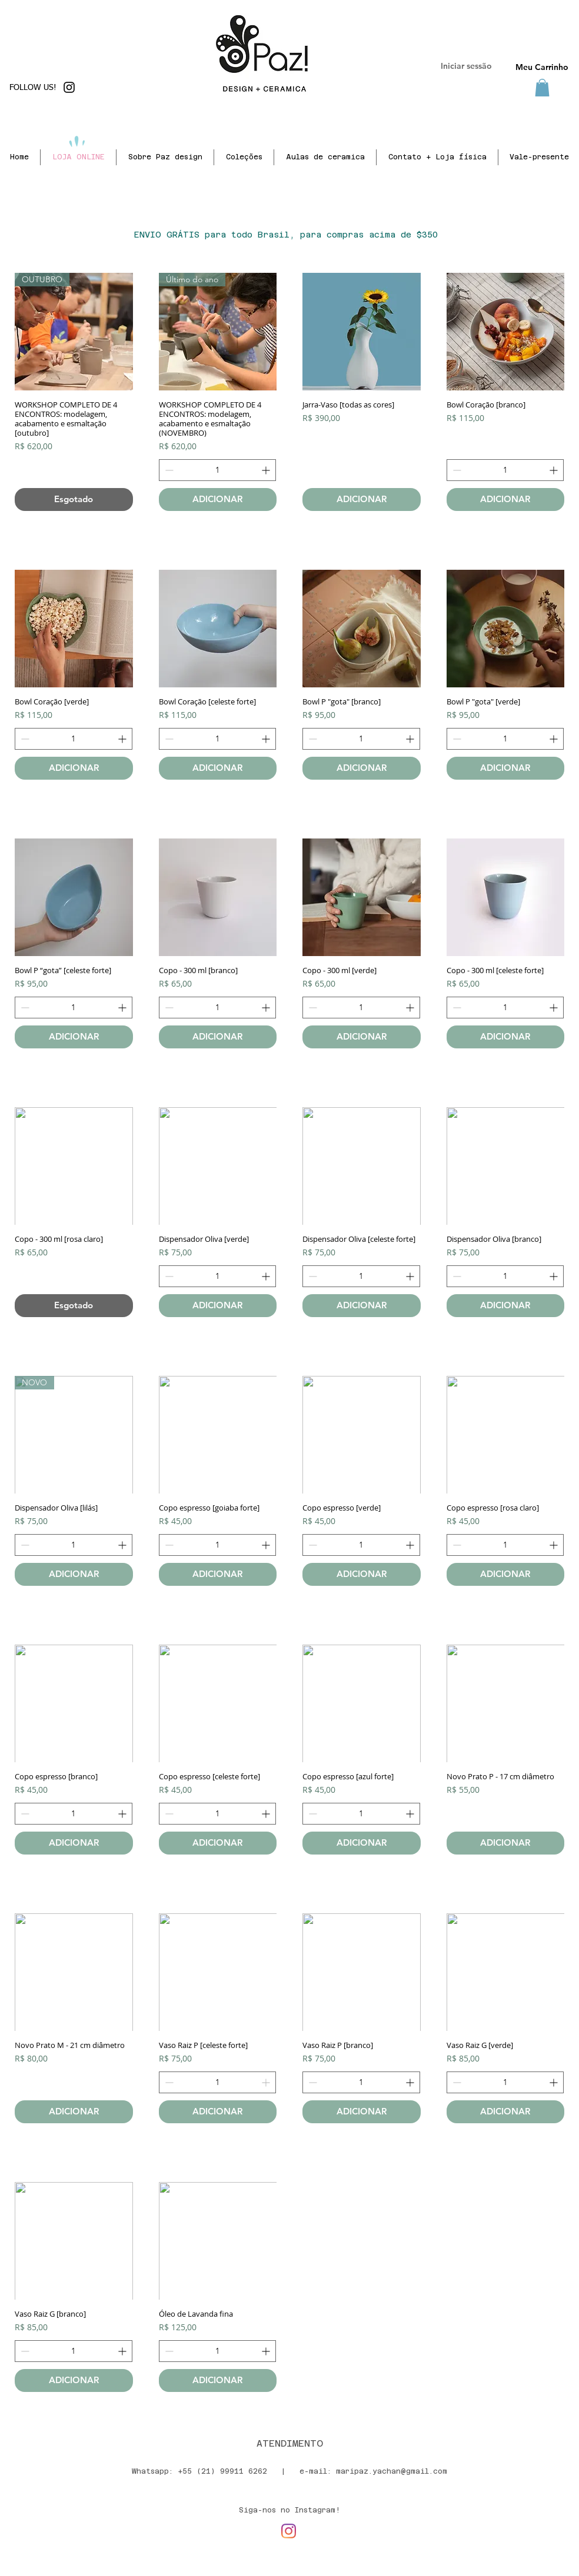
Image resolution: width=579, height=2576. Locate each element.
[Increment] (266, 470)
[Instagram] (288, 2531)
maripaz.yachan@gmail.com (391, 2471)
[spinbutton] (217, 470)
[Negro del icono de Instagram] (69, 87)
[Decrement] (168, 470)
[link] (542, 87)
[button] (325, 157)
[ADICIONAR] (218, 499)
